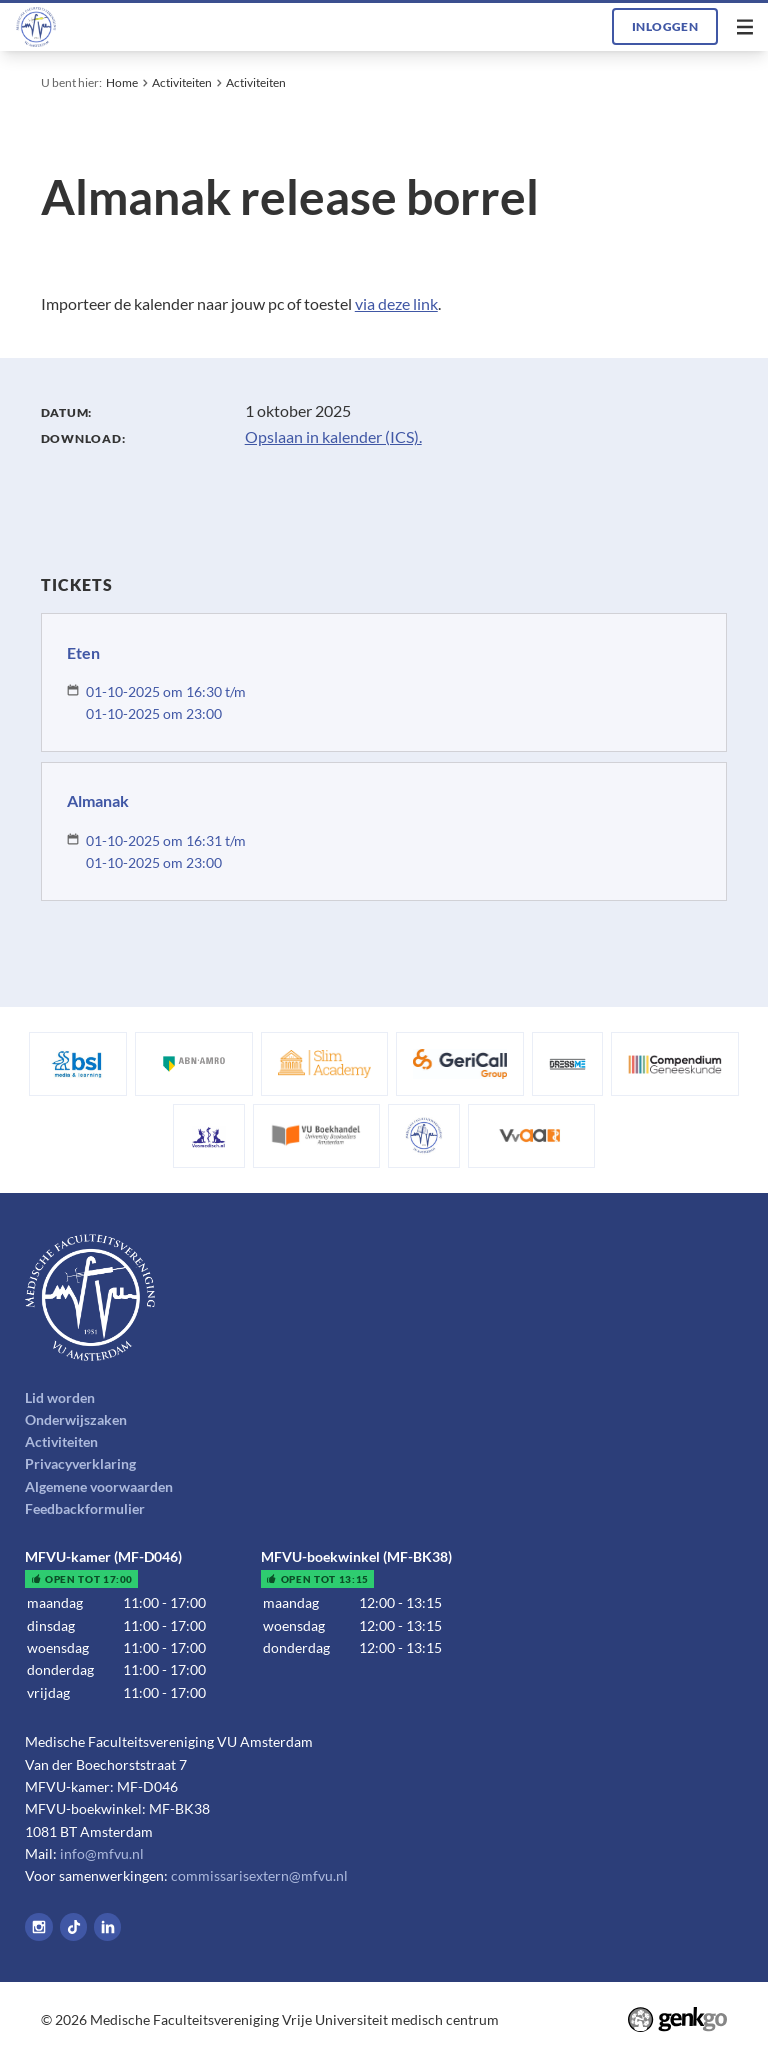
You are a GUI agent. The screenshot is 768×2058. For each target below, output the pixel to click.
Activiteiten (182, 82)
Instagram (39, 1927)
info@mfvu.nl (102, 1853)
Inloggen (665, 26)
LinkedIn (108, 1927)
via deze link (396, 303)
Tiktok (74, 1927)
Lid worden (60, 1397)
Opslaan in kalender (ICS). (333, 436)
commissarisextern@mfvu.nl (259, 1875)
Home (122, 82)
